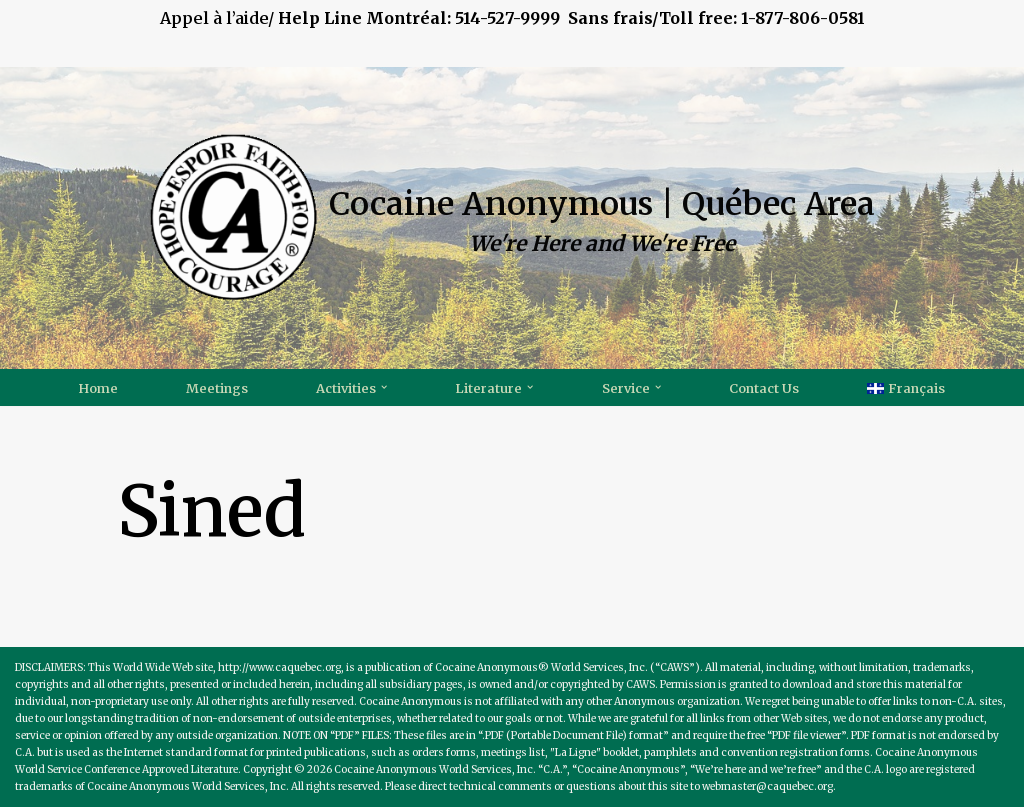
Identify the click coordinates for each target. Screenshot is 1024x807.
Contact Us (764, 388)
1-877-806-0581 (803, 18)
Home (98, 388)
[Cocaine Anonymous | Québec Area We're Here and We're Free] (512, 217)
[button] (384, 387)
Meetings (217, 388)
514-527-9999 (555, 18)
